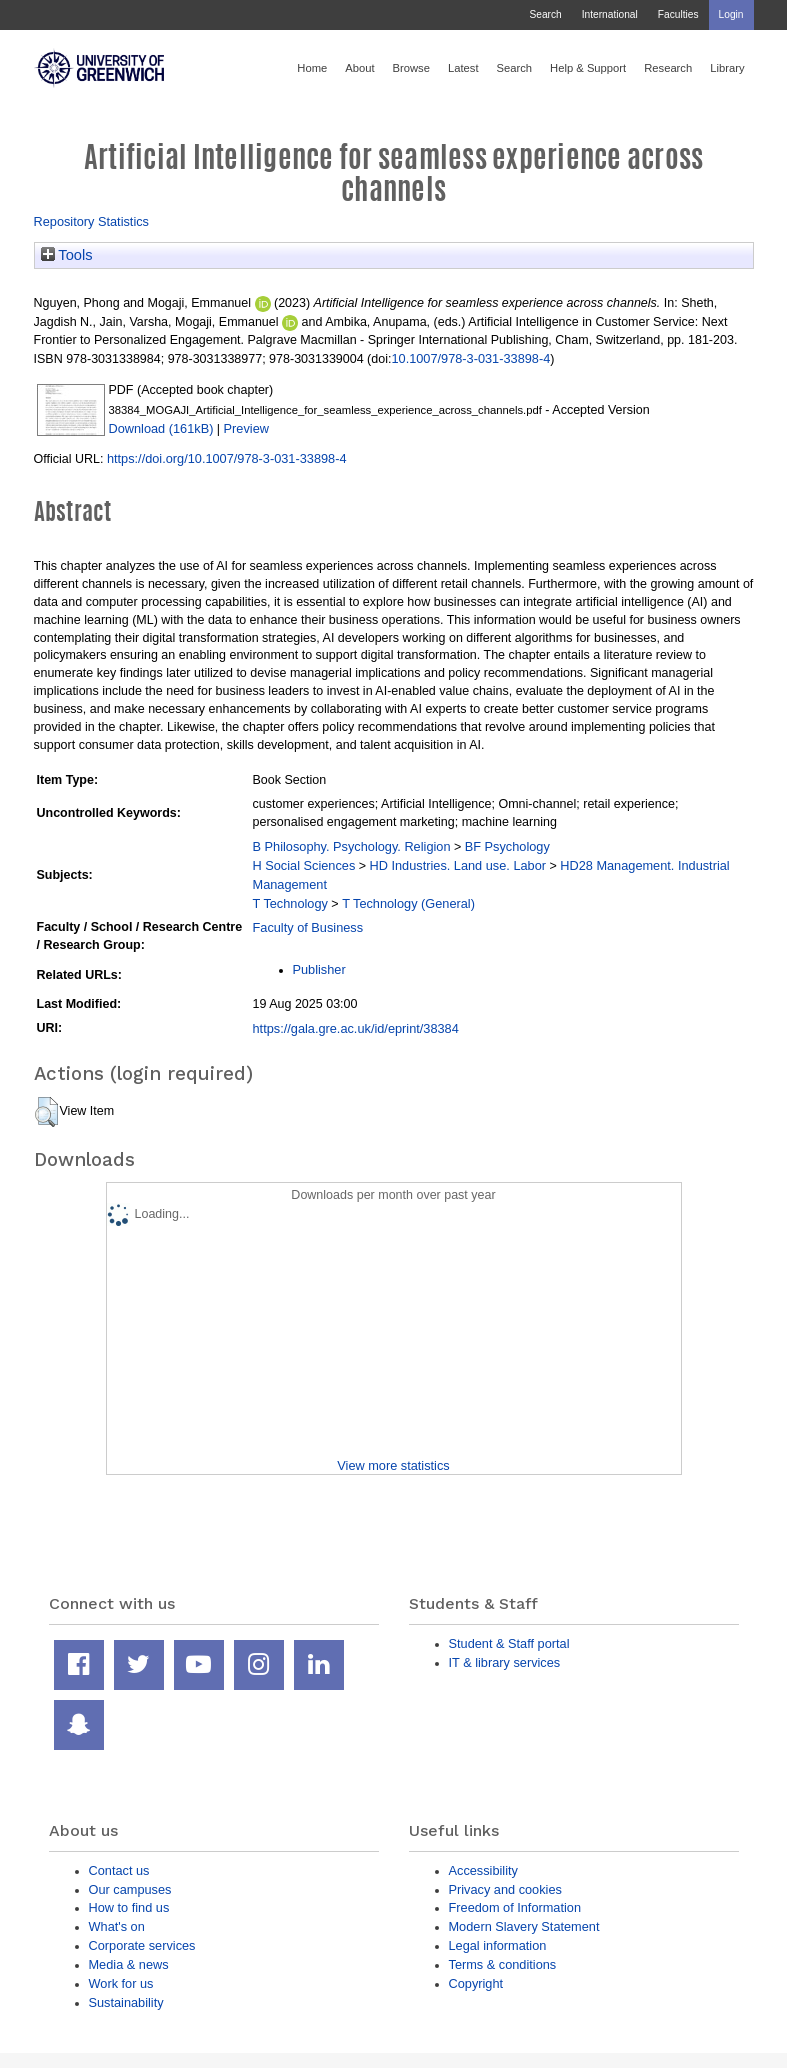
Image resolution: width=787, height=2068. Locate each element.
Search (545, 14)
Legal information (498, 1945)
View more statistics (393, 1465)
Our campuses (130, 1889)
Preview (246, 428)
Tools (67, 255)
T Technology (290, 903)
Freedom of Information (515, 1907)
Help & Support (588, 68)
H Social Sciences (304, 865)
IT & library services (505, 1662)
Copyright (476, 1983)
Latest (463, 68)
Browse (411, 68)
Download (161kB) (161, 428)
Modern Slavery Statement (524, 1926)
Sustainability (126, 2002)
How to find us (129, 1907)
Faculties (678, 14)
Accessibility (483, 1870)
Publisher (319, 969)
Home (312, 68)
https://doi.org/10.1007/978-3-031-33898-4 (227, 458)
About (359, 68)
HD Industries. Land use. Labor (458, 865)
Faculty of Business (308, 927)
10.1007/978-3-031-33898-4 (470, 358)
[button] (46, 1112)
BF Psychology (507, 846)
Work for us (121, 1983)
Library (727, 68)
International (610, 14)
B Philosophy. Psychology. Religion (352, 846)
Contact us (119, 1870)
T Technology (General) (408, 903)
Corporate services (142, 1945)
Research (668, 68)
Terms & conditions (503, 1964)
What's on (117, 1926)
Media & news (129, 1964)
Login (731, 14)
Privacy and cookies (505, 1889)
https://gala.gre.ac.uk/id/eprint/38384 (356, 1028)
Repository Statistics (92, 221)
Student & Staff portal (509, 1643)
